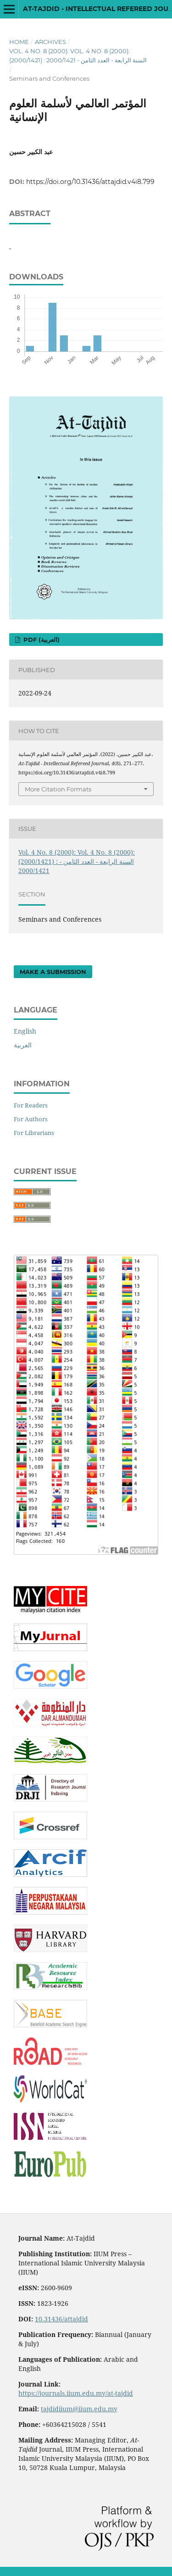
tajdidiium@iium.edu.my (79, 2408)
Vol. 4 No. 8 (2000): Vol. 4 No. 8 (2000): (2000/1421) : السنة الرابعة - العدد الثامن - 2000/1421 (78, 55)
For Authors (31, 1119)
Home (19, 41)
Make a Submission (53, 971)
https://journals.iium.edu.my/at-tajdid (75, 2393)
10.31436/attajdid (61, 2319)
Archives (50, 41)
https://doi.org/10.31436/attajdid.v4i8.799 (90, 182)
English (25, 1031)
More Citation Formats (58, 789)
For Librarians (34, 1133)
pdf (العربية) (41, 639)
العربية (23, 1044)
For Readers (31, 1105)
